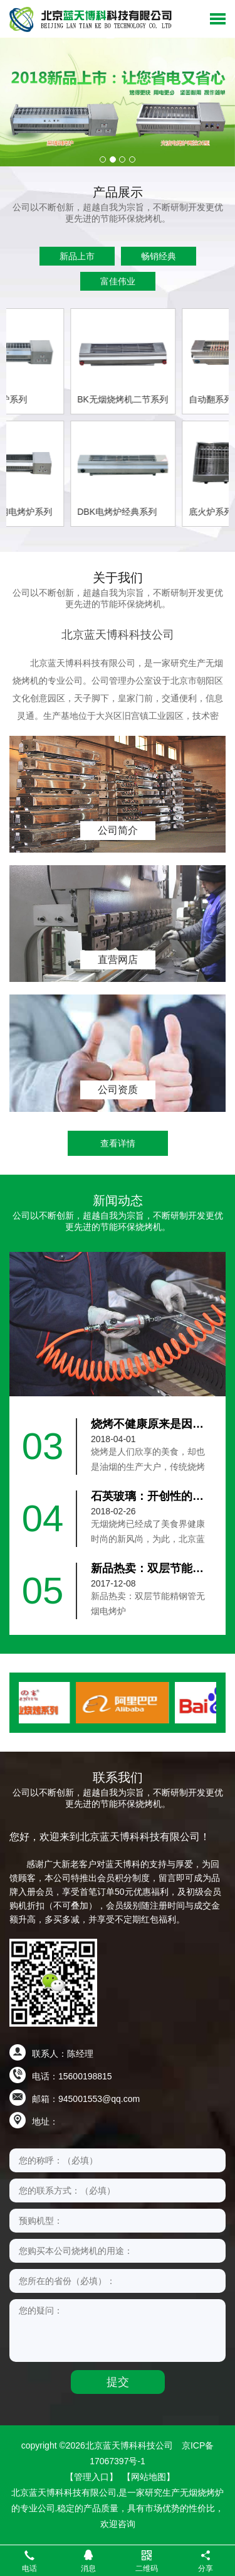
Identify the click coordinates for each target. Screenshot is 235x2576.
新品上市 (77, 256)
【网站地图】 (148, 2477)
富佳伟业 (117, 281)
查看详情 (117, 1143)
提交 (118, 2382)
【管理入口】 (91, 2477)
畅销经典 (158, 256)
